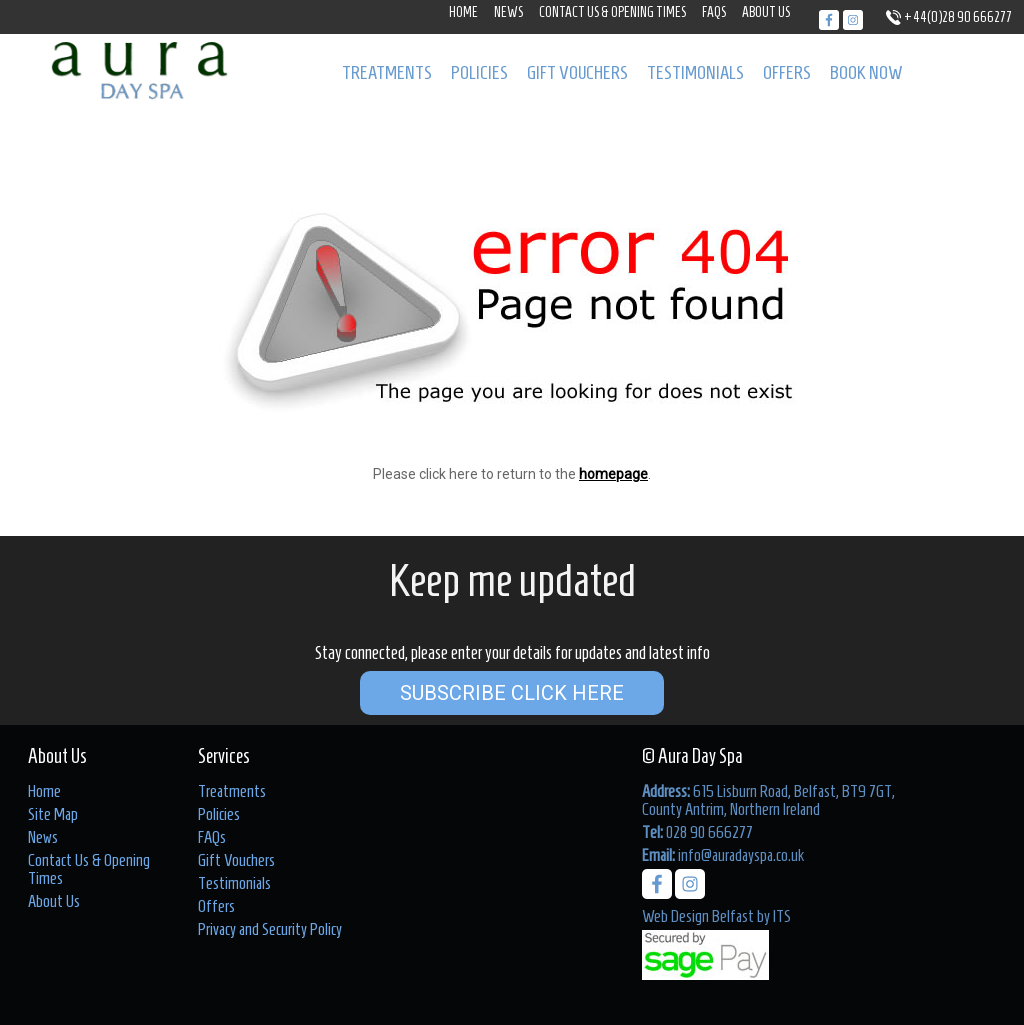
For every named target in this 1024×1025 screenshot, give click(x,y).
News (508, 12)
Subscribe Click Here (512, 693)
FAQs (714, 12)
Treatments (387, 72)
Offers (787, 72)
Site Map (53, 814)
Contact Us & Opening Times (612, 12)
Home (463, 12)
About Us (766, 12)
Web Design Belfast (698, 916)
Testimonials (695, 72)
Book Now (866, 72)
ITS (782, 916)
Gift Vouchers (577, 72)
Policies (479, 72)
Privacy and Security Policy (270, 929)
